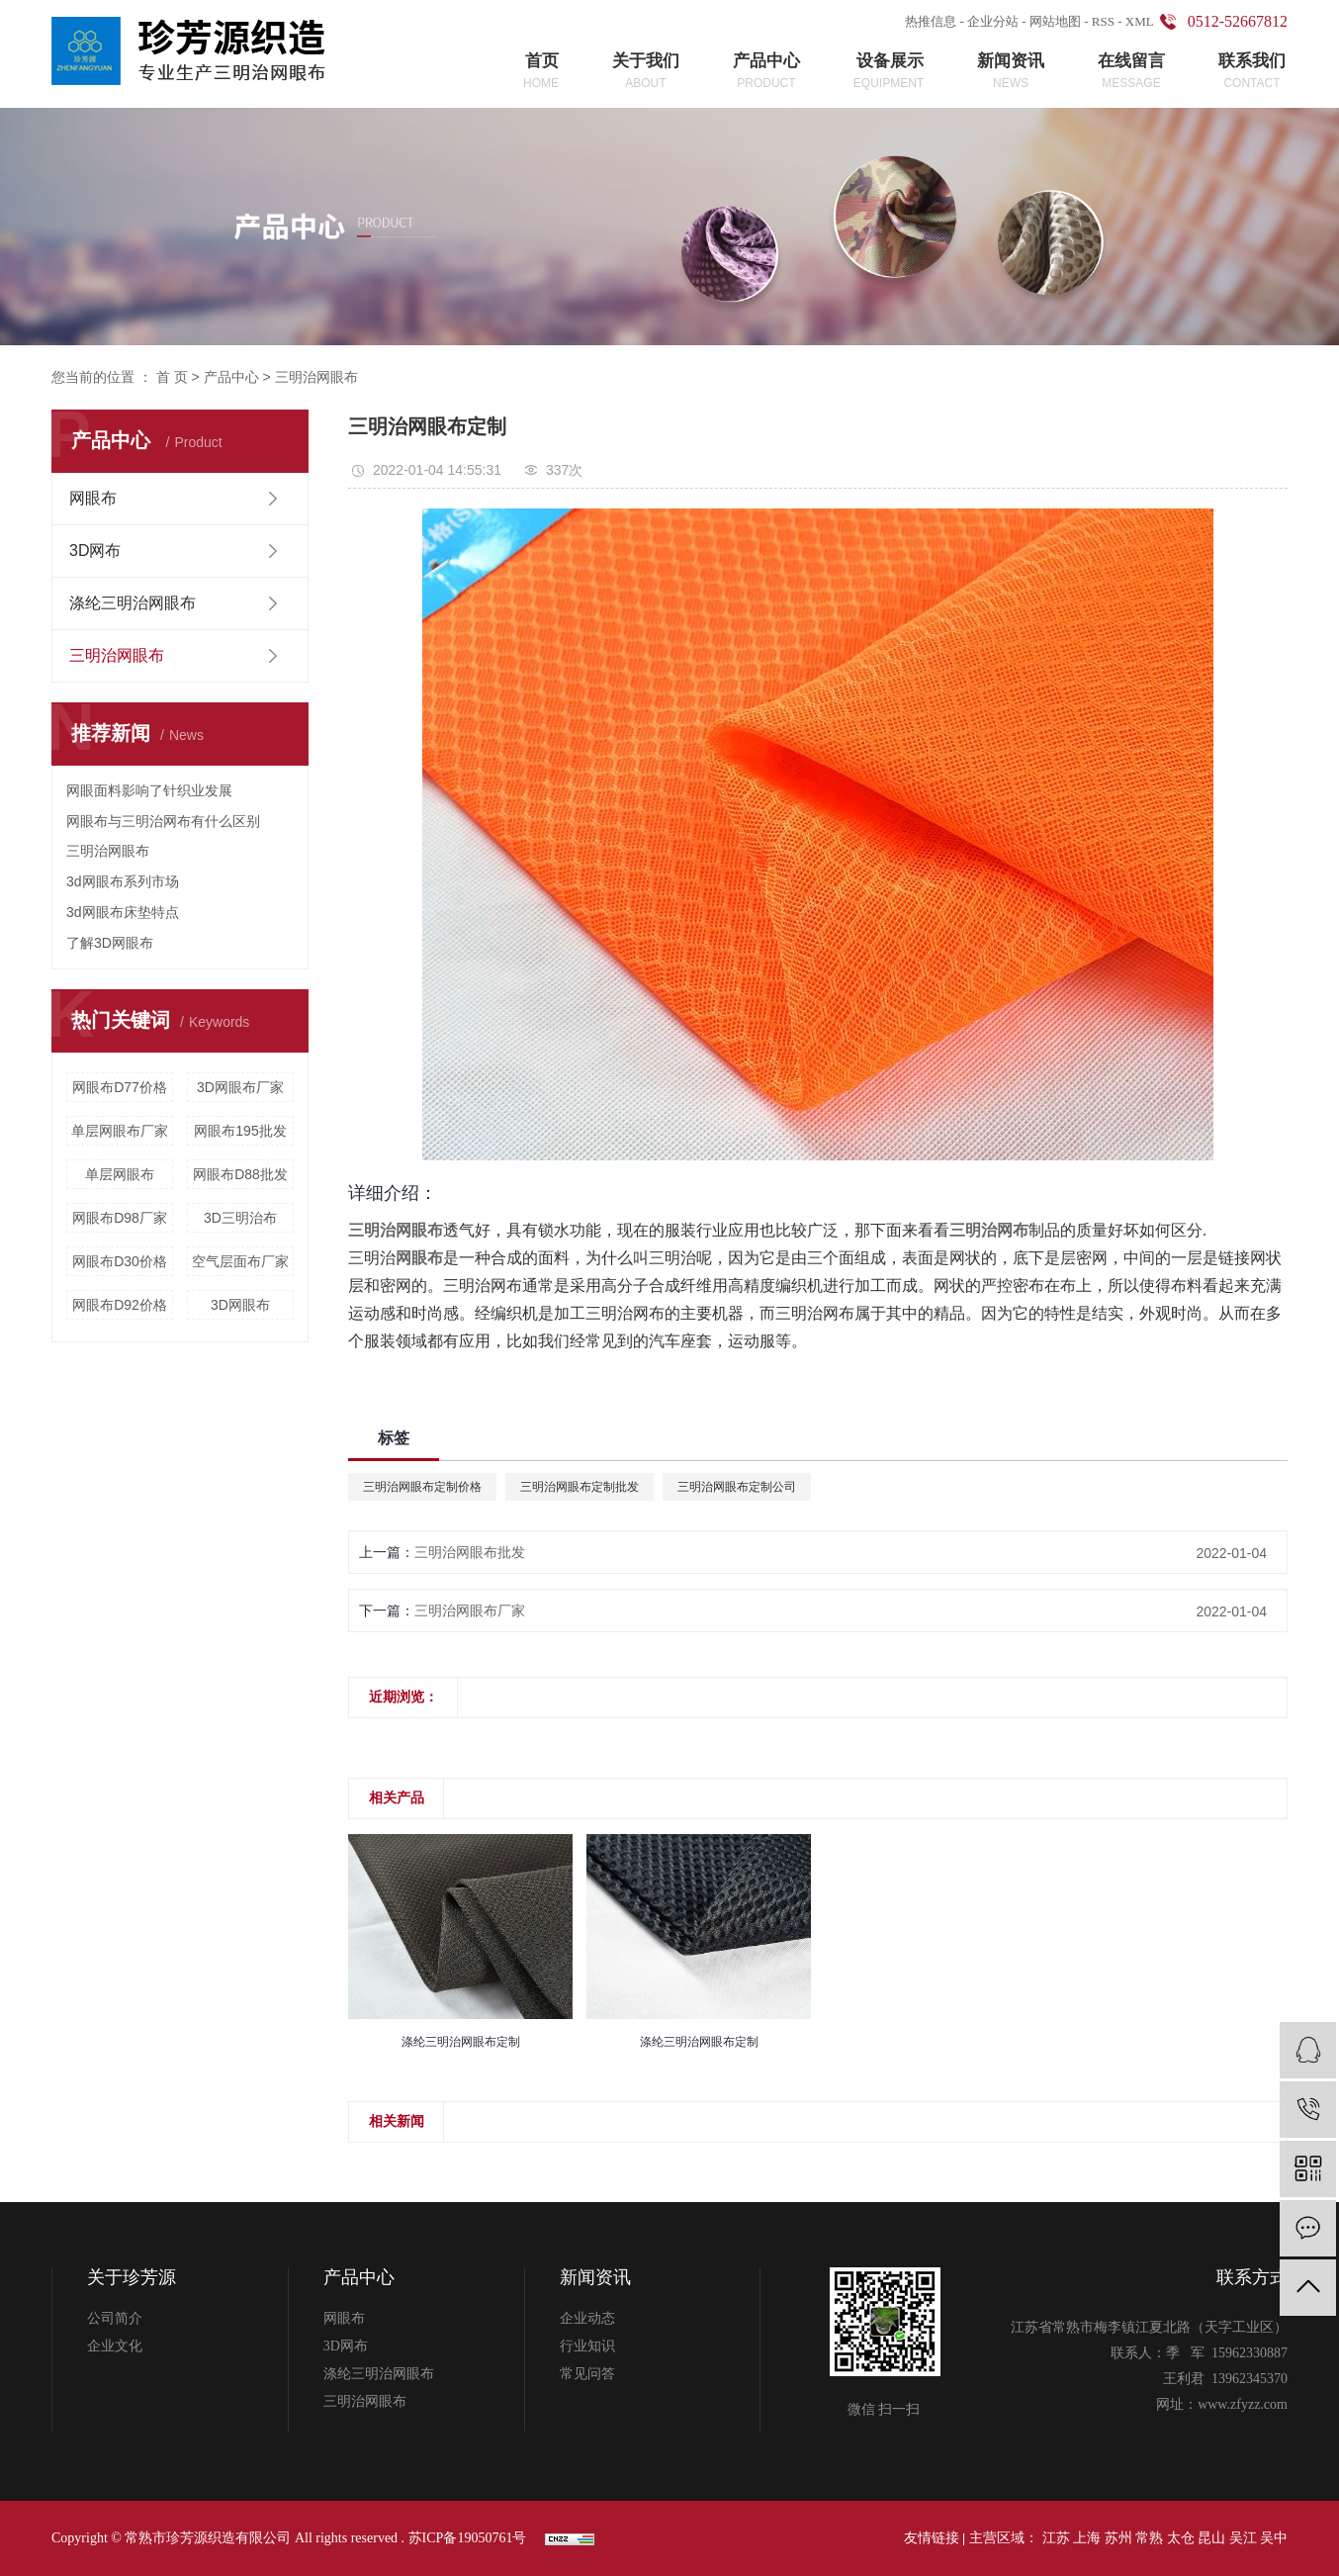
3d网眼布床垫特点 (122, 912)
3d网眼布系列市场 (122, 881)
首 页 (172, 377)
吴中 (1274, 2537)
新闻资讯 (1010, 71)
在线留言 (1131, 71)
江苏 (1056, 2537)
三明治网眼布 (316, 377)
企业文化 (114, 2346)
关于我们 (645, 71)
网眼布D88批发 (240, 1174)
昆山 (1211, 2537)
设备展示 (888, 71)
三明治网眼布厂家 (469, 1610)
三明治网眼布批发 (469, 1552)
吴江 (1243, 2537)
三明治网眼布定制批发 (579, 1487)
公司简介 (114, 2318)
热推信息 (930, 21)
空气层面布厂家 (240, 1261)
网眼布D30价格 (119, 1261)
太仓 (1181, 2537)
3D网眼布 (240, 1305)
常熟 (1149, 2537)
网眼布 (93, 498)
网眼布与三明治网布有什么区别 (163, 821)
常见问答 (587, 2373)
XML (1139, 21)
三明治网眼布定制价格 (422, 1487)
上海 (1087, 2537)
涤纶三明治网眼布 (132, 603)
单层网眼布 (119, 1174)
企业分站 (993, 21)
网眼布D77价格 (119, 1087)
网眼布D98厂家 (119, 1218)
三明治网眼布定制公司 (736, 1487)
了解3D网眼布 (109, 943)
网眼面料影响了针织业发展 (149, 790)
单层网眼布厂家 (119, 1131)
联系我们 (1252, 71)
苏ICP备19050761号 (467, 2537)
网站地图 (1055, 21)
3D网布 (95, 550)
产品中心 (766, 71)
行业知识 (587, 2346)
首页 (541, 71)
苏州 (1118, 2537)
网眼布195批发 (240, 1131)
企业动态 (587, 2318)
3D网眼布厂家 (240, 1087)
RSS (1103, 21)
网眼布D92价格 (119, 1305)
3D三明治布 (240, 1218)
